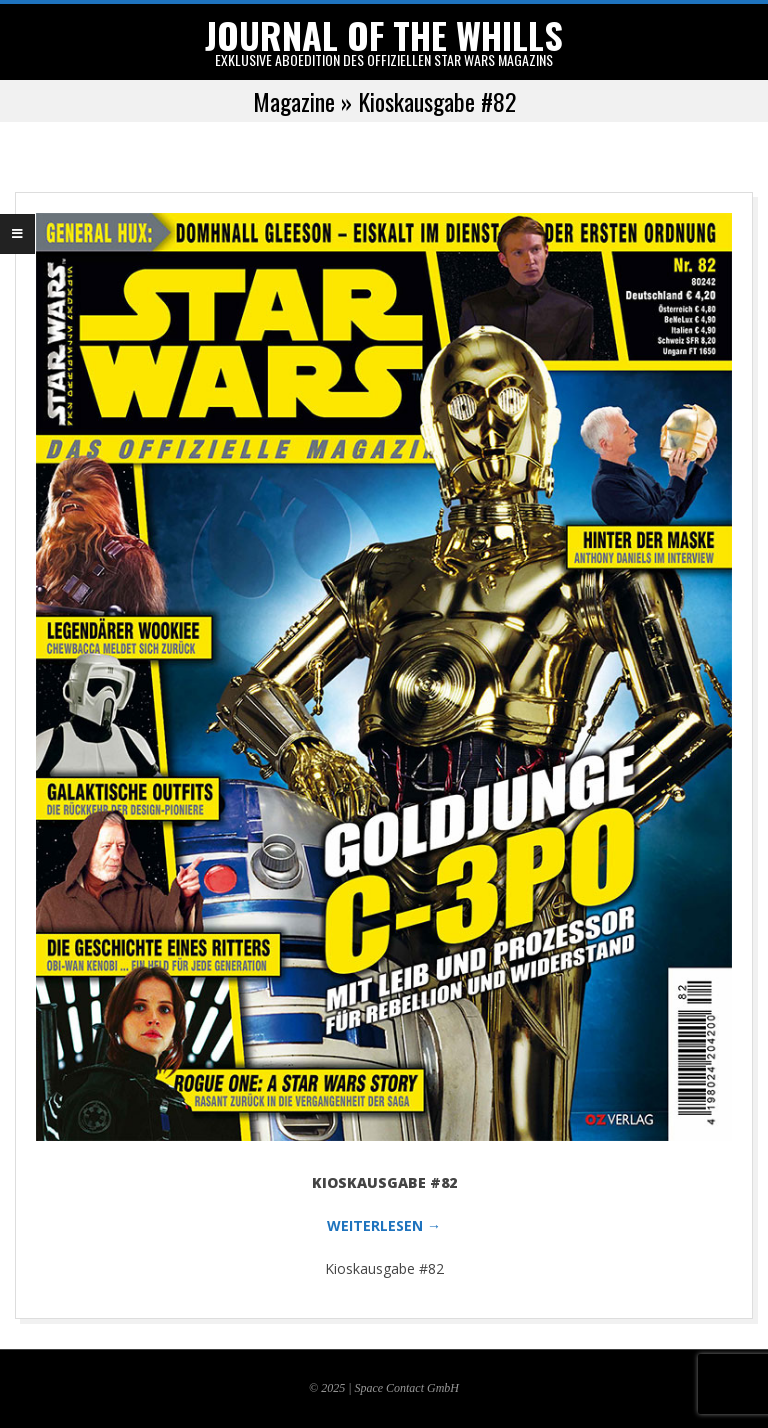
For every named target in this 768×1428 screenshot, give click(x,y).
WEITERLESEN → (384, 1225)
